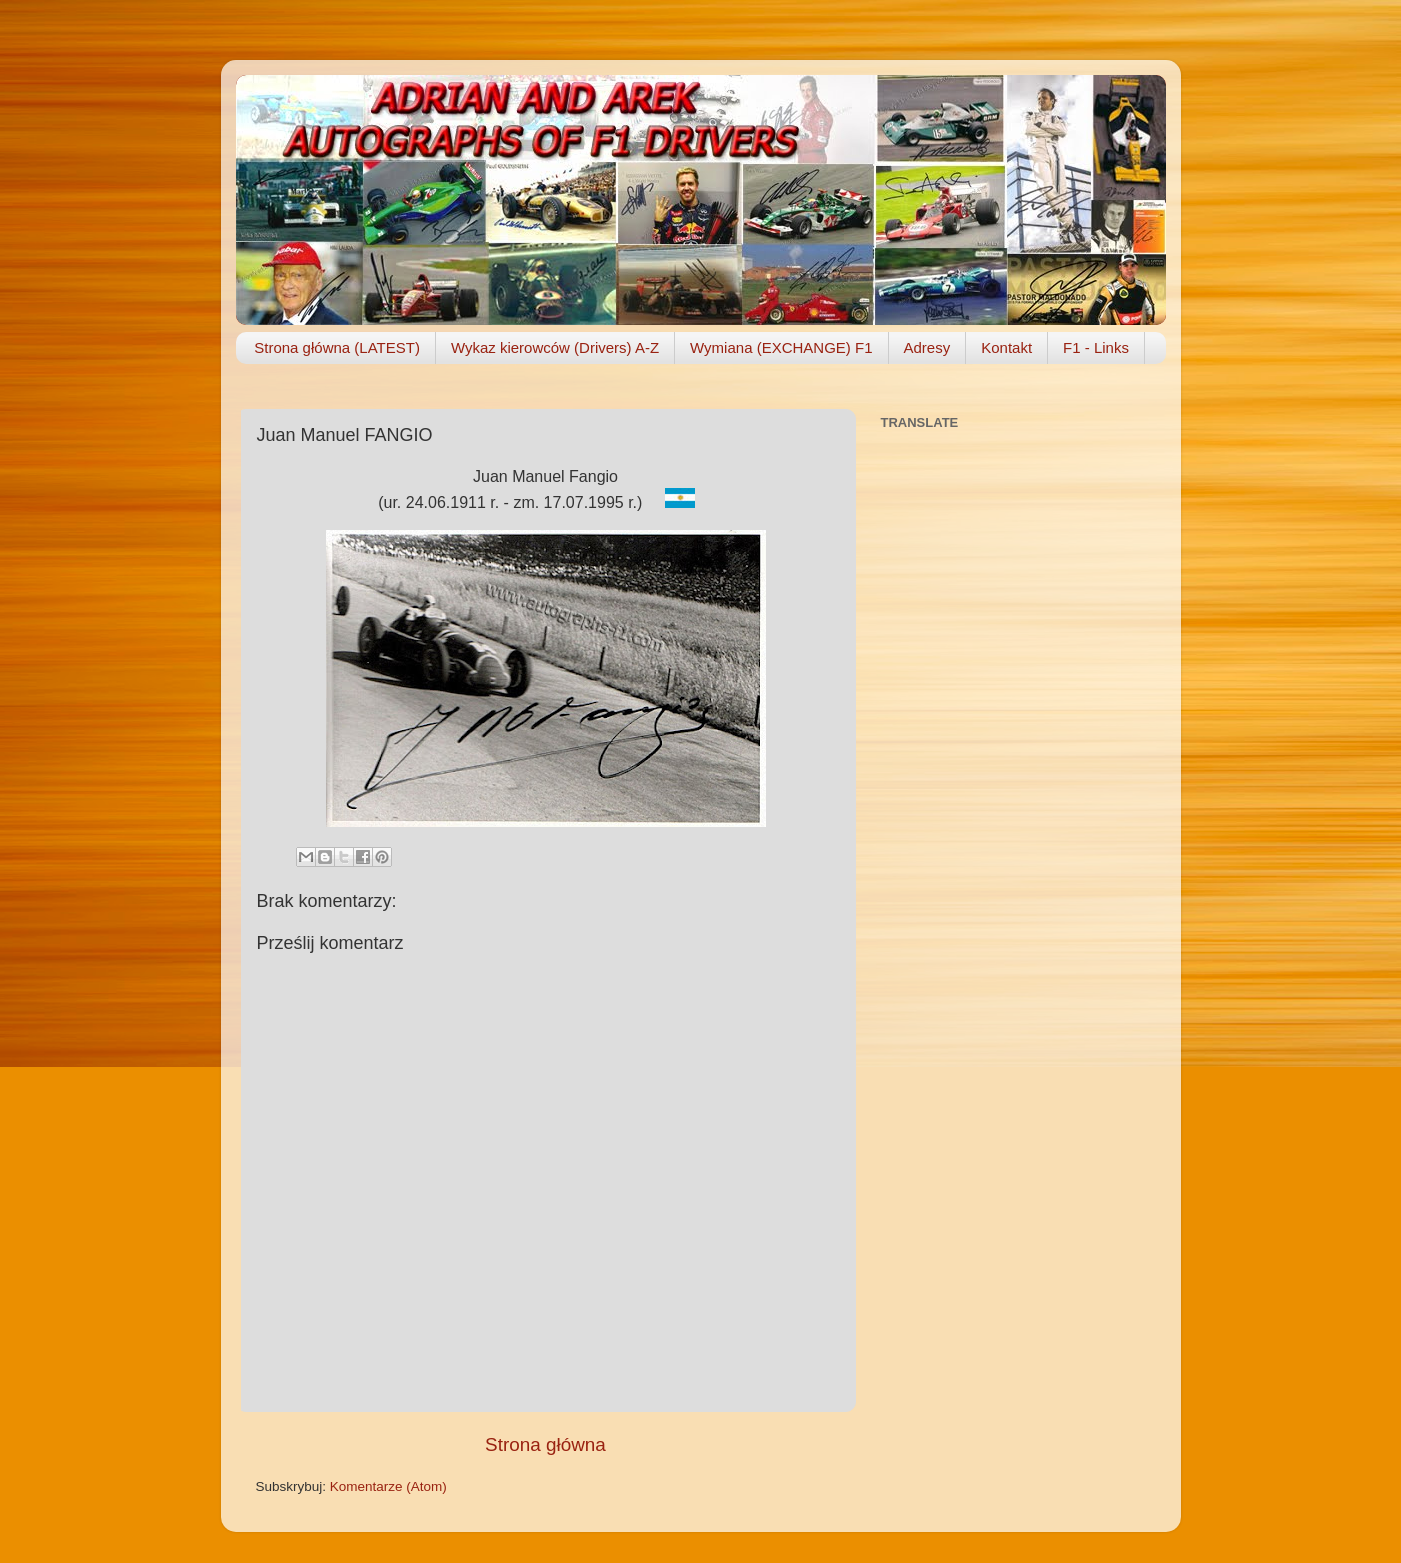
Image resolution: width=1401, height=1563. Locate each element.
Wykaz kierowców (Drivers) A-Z (555, 347)
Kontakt (1006, 347)
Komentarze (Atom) (388, 1486)
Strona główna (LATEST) (337, 347)
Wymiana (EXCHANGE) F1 (781, 347)
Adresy (927, 347)
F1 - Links (1096, 347)
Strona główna (545, 1444)
